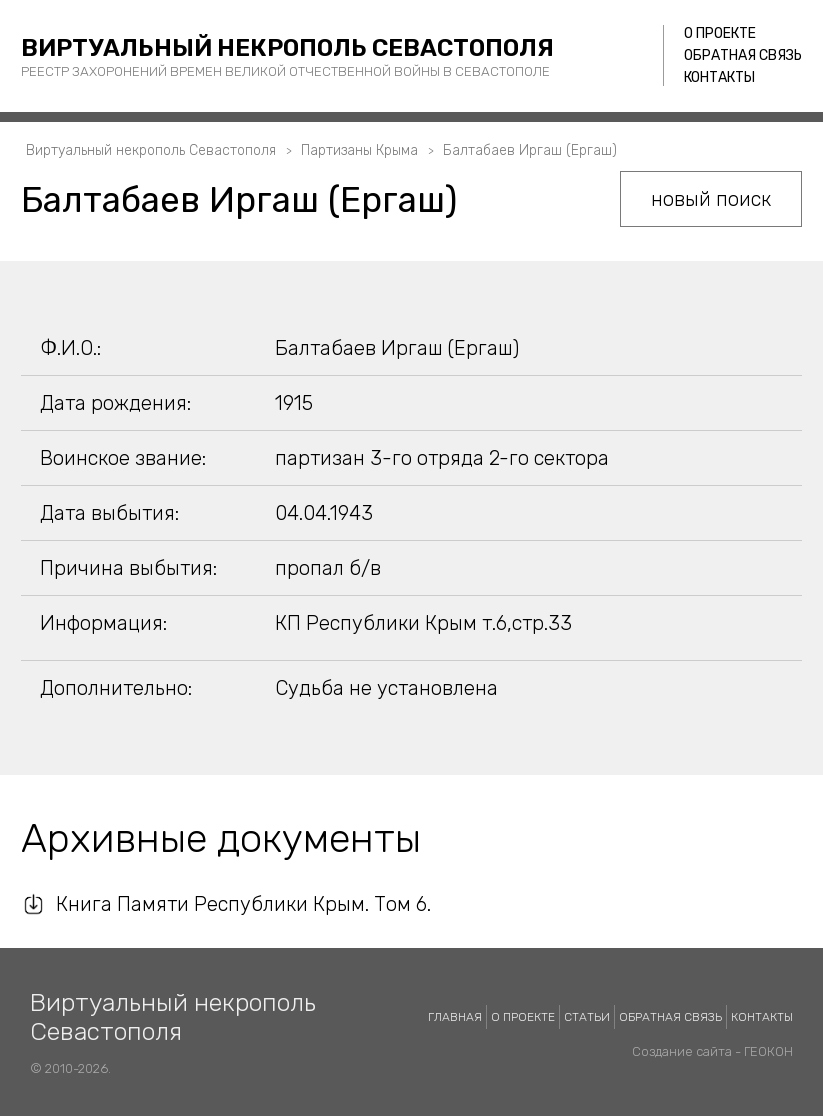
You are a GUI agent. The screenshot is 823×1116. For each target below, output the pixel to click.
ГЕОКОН (768, 1051)
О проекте (720, 33)
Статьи (587, 1017)
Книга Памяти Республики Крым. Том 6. (243, 904)
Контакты (719, 77)
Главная (455, 1017)
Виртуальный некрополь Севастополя (287, 48)
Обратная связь (743, 55)
